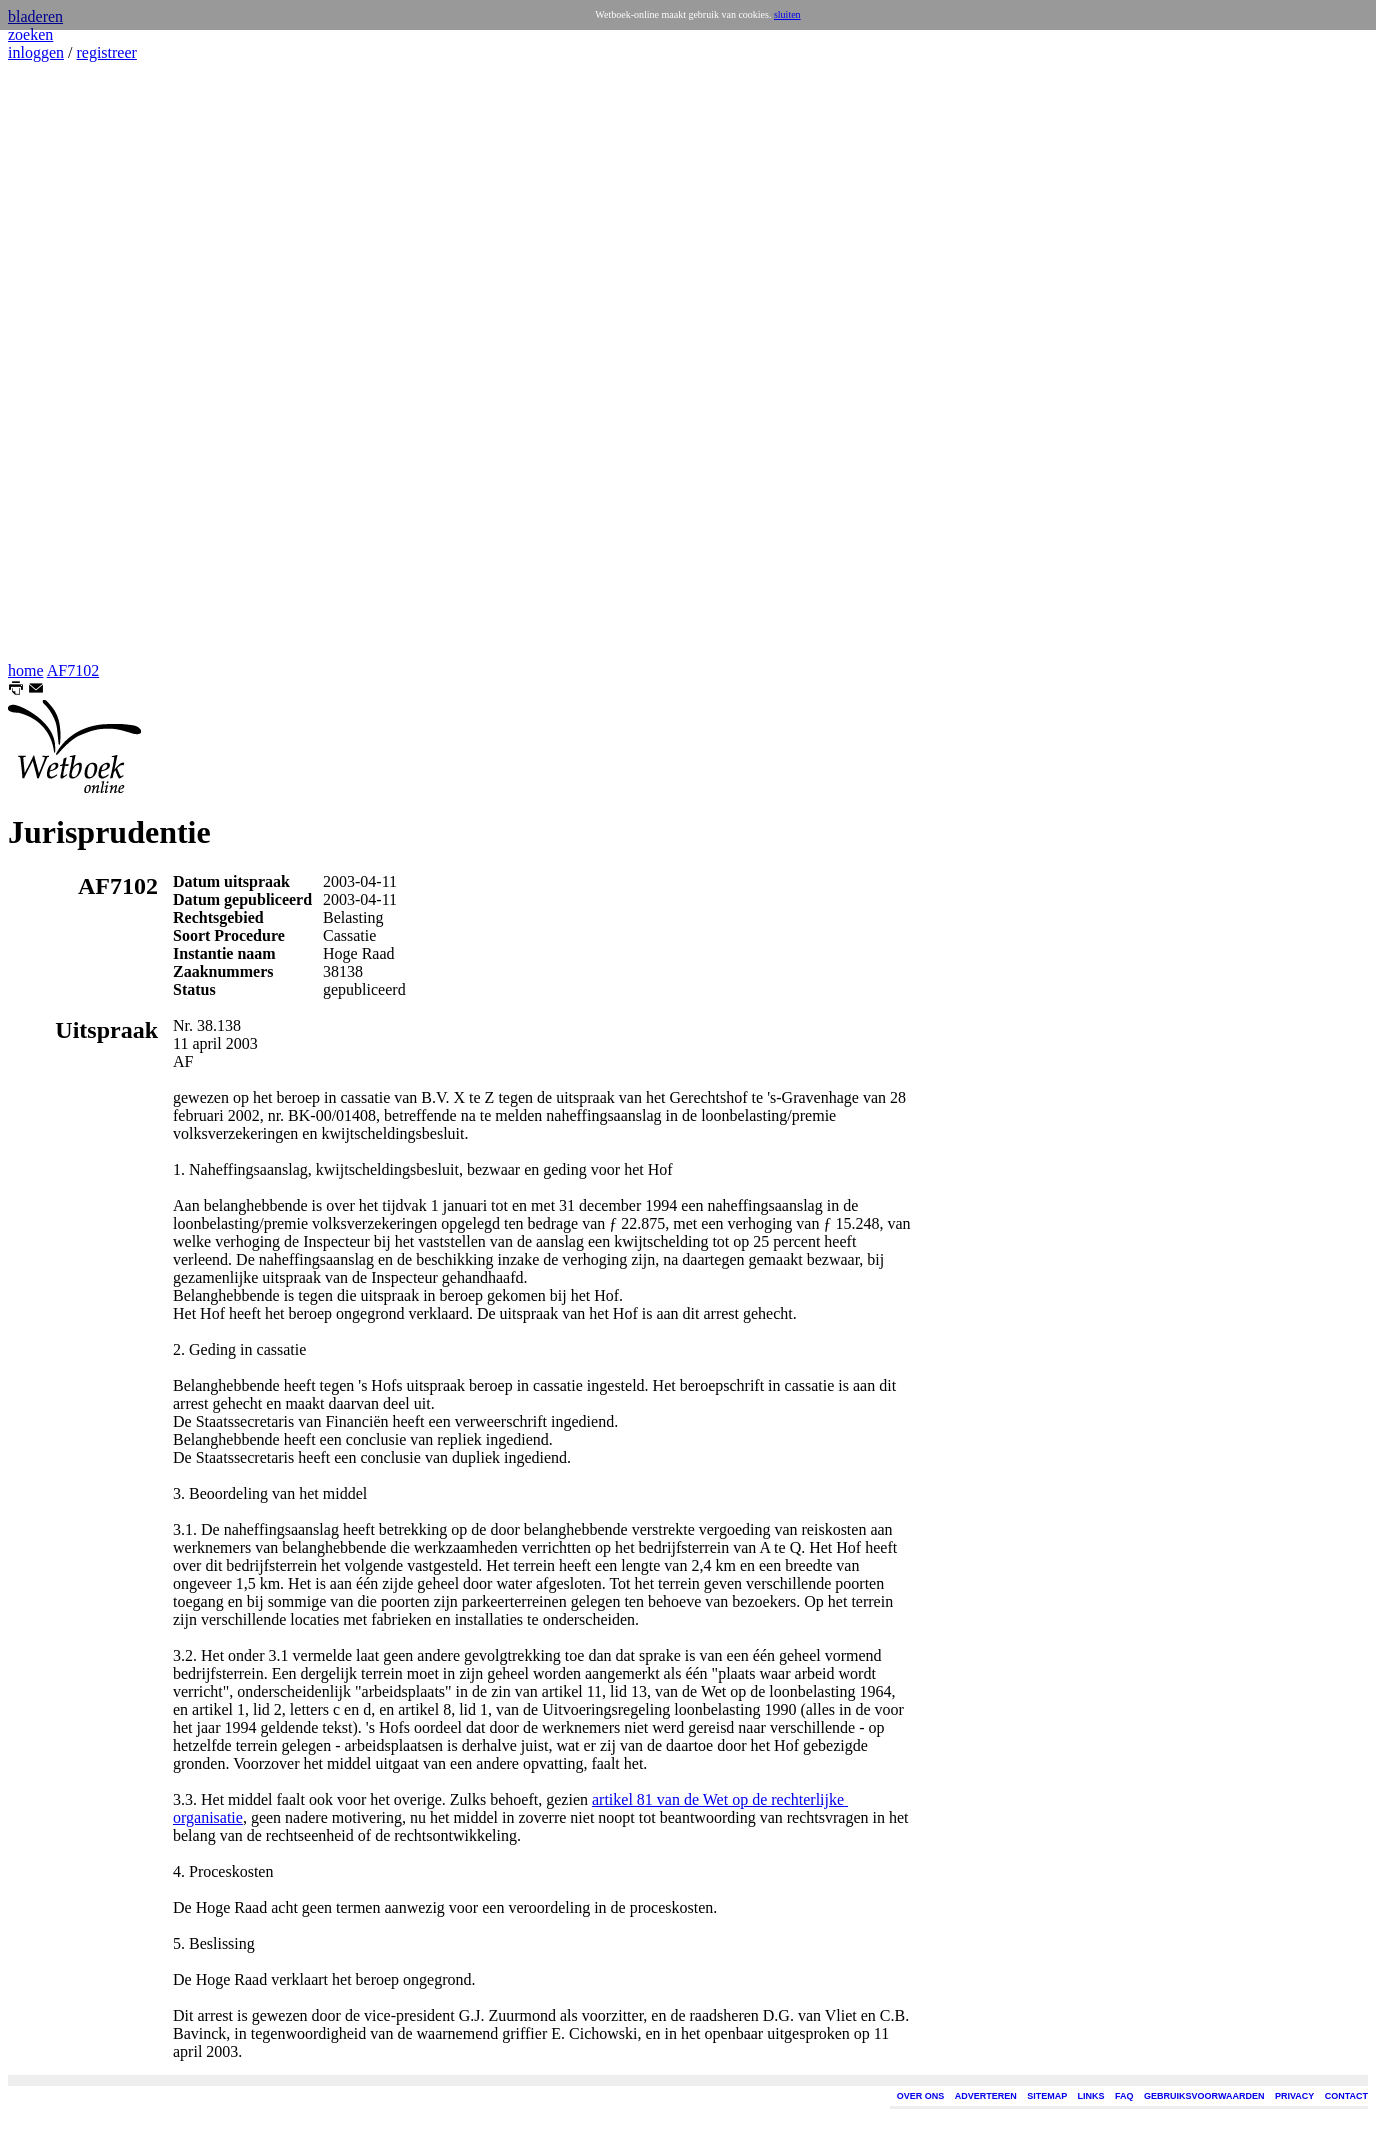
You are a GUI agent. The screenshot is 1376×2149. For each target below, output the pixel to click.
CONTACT (1346, 2096)
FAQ (1124, 2096)
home (26, 670)
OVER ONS (921, 2096)
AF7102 (73, 670)
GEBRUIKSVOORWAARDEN (1204, 2096)
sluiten (787, 14)
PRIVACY (1294, 2096)
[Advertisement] (68, 362)
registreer (106, 52)
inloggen (36, 52)
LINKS (1091, 2096)
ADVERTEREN (986, 2096)
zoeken (30, 34)
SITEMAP (1047, 2096)
